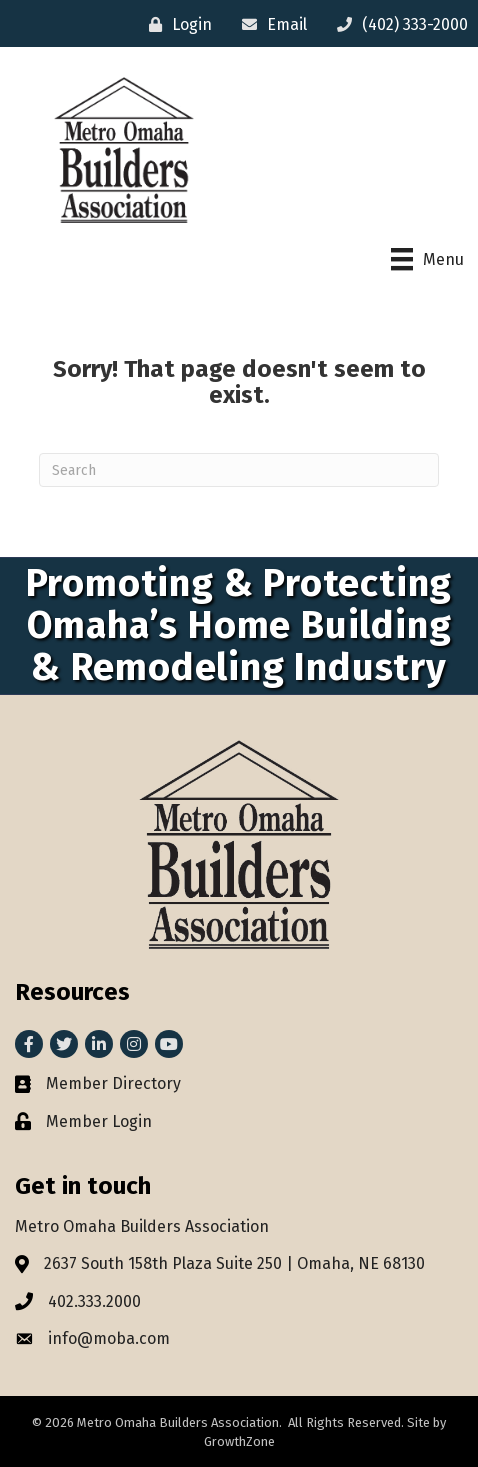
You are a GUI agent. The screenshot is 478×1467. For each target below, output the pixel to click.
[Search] (239, 470)
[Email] (269, 24)
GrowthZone (239, 1441)
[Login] (175, 24)
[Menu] (427, 259)
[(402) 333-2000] (397, 24)
